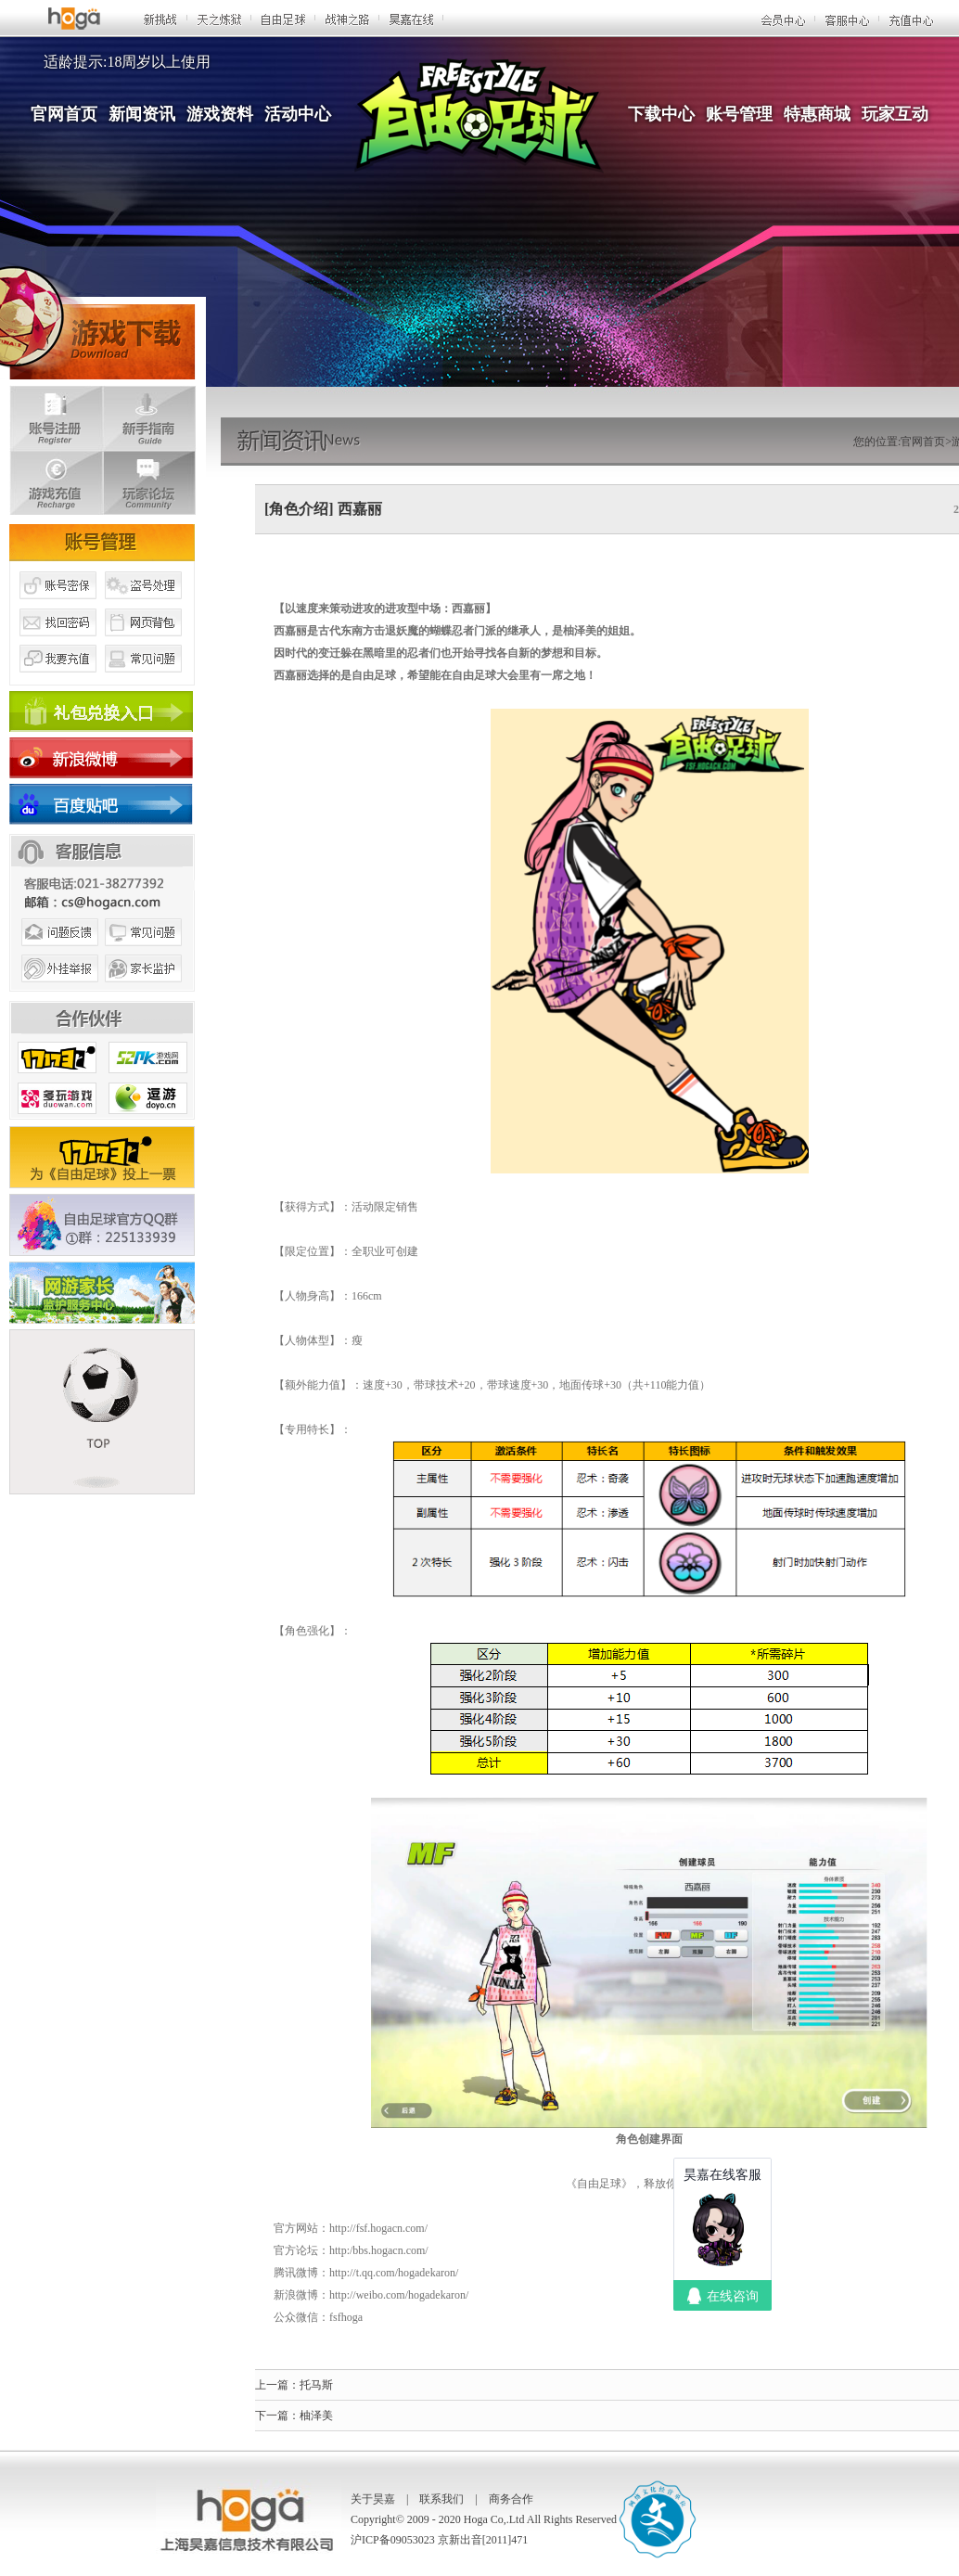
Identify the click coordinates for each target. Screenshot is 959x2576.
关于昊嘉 (373, 2499)
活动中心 (297, 114)
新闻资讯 (142, 114)
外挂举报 (57, 990)
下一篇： (277, 2415)
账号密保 (57, 605)
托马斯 (316, 2384)
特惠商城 (817, 114)
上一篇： (277, 2384)
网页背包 (143, 642)
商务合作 (511, 2499)
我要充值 (57, 680)
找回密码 (57, 642)
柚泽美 (316, 2415)
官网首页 (64, 114)
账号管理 (739, 114)
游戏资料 (219, 114)
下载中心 (661, 114)
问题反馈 (57, 953)
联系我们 (441, 2499)
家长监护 (143, 990)
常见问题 (143, 680)
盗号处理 (143, 605)
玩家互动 (895, 114)
